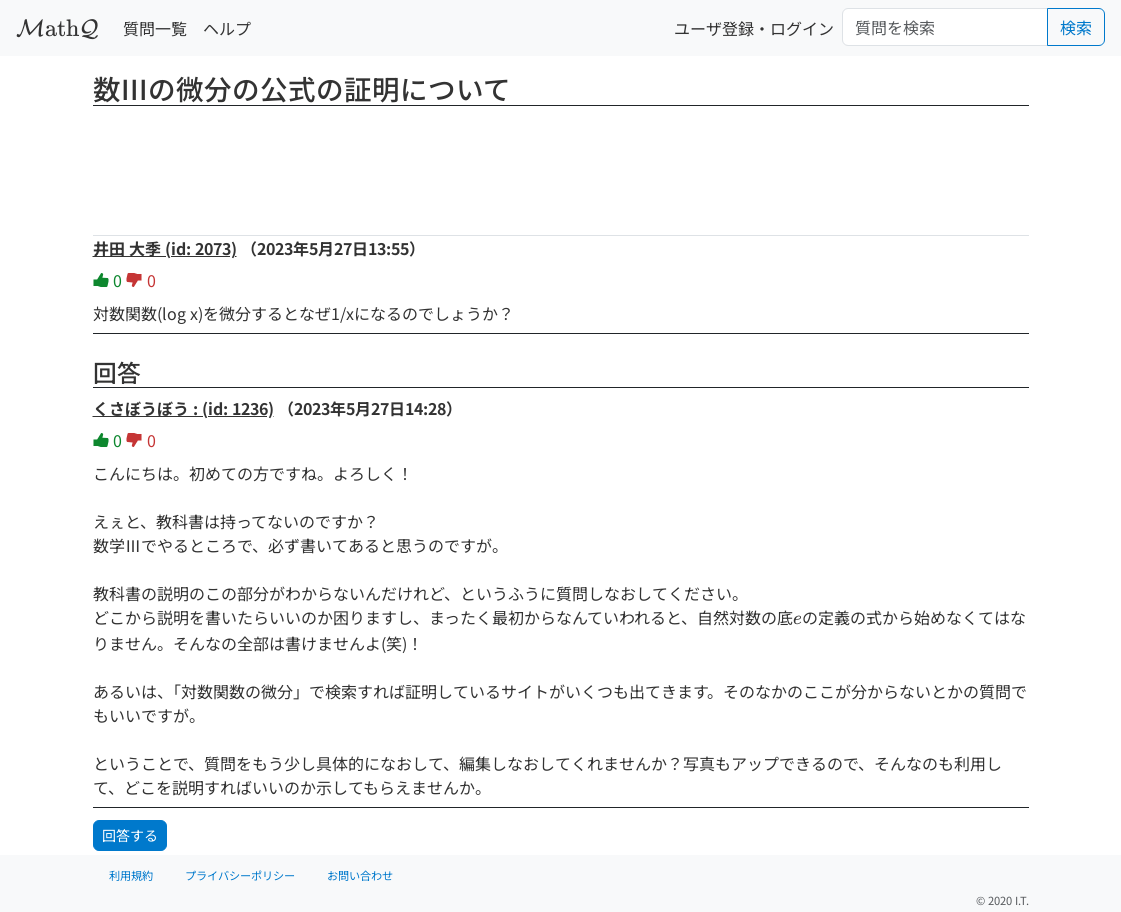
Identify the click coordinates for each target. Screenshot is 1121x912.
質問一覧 (155, 28)
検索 (1076, 27)
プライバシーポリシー (240, 875)
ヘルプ (227, 28)
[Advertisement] (561, 164)
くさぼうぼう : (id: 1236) (183, 408)
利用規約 (131, 875)
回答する (130, 835)
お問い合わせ (360, 875)
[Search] (945, 27)
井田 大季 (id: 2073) (165, 248)
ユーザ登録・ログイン (754, 28)
